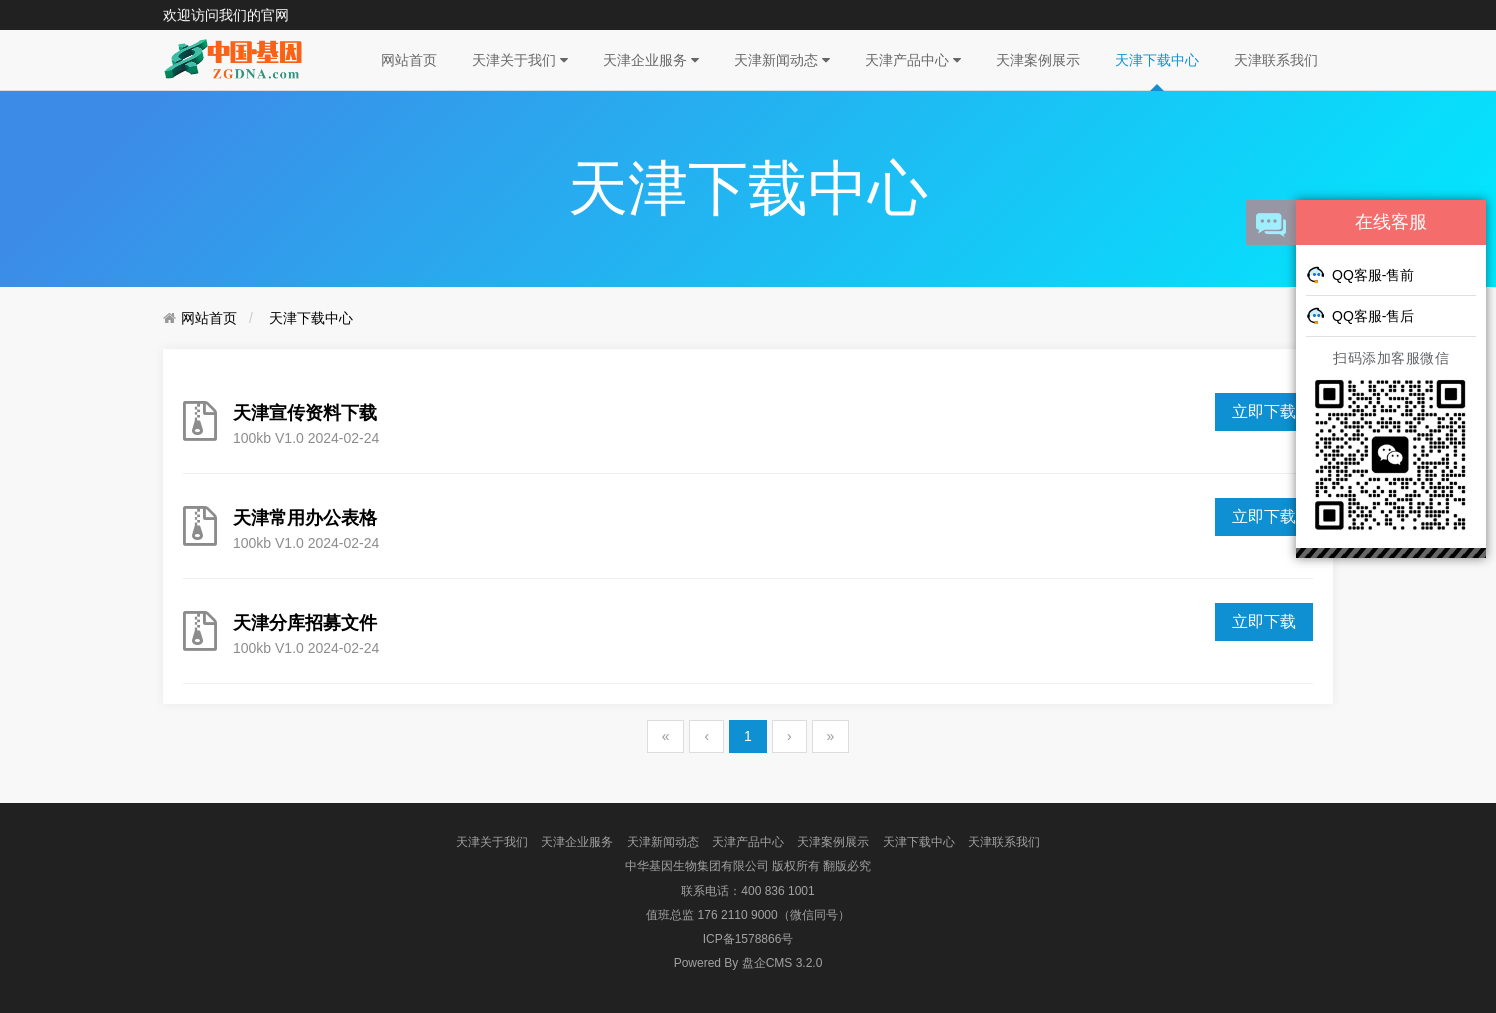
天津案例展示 (1038, 60)
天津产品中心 (913, 60)
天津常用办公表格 (305, 518)
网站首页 (409, 60)
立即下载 (1264, 621)
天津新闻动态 (782, 60)
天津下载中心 (1157, 60)
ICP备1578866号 (748, 939)
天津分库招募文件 (305, 623)
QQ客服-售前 (1360, 274)
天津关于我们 (520, 60)
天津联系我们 (1276, 60)
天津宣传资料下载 (305, 413)
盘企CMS (748, 963)
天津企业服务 (651, 60)
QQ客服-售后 (1360, 315)
